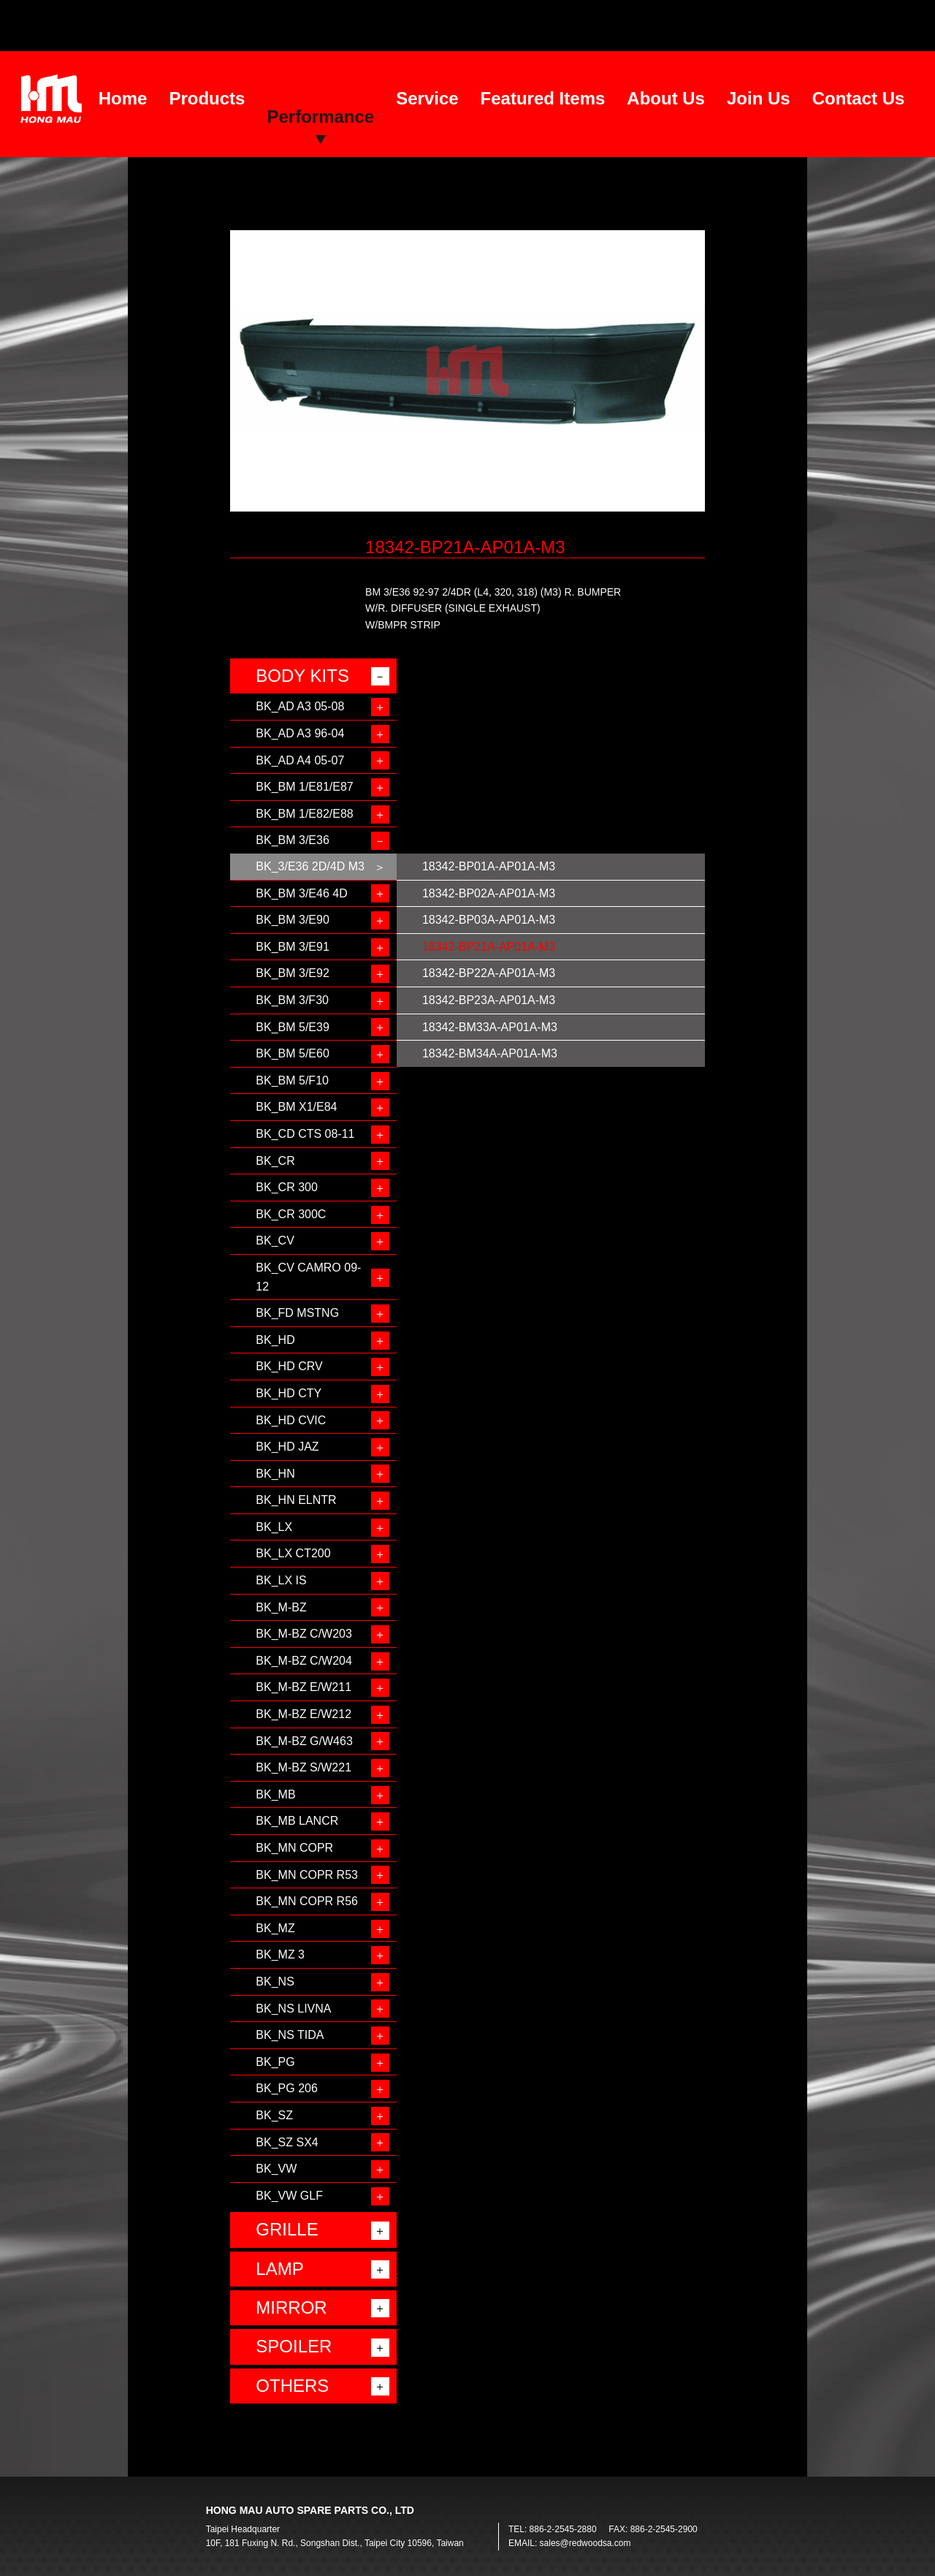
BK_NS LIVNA (293, 2008)
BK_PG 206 (287, 2088)
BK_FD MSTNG (297, 1313)
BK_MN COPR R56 (307, 1901)
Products (207, 98)
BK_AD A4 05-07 (300, 760)
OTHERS (292, 2385)
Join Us (758, 98)
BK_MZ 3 (280, 1954)
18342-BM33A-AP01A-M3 (489, 1027)
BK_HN (275, 1473)
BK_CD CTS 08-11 (305, 1134)
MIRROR (291, 2307)
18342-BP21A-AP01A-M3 (488, 947)
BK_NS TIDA (290, 2035)
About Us (666, 98)
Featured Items (543, 98)
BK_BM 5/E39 (292, 1027)
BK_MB (275, 1794)
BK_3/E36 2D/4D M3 (310, 866)
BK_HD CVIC (291, 1420)
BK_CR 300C (291, 1214)
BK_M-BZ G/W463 (304, 1741)
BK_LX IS (281, 1580)
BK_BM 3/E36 (292, 840)
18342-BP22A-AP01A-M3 (488, 973)
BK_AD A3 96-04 (300, 733)
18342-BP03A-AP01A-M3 (488, 919)
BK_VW (276, 2168)
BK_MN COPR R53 (307, 1875)
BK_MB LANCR (297, 1821)
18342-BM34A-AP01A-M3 (489, 1053)
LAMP (279, 2269)
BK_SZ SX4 (287, 2142)
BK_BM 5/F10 (292, 1080)
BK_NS (275, 1981)
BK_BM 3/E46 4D (301, 893)
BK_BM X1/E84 (296, 1107)
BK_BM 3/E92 (292, 973)
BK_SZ (274, 2115)
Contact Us (858, 98)
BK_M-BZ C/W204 (304, 1660)
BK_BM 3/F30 (292, 1000)
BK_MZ (275, 1928)
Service (427, 98)
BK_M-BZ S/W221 (303, 1767)
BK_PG (275, 2062)
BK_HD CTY (288, 1393)
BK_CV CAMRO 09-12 (308, 1277)
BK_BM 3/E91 (292, 947)
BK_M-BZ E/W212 (303, 1714)
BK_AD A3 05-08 (300, 706)
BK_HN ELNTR (296, 1500)
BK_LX (274, 1527)
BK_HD (275, 1340)
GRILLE (287, 2229)
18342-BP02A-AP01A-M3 (488, 893)
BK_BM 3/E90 (292, 919)
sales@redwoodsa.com (585, 2543)
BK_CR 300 (287, 1187)
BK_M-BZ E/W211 (303, 1687)
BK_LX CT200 (293, 1553)
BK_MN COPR (294, 1848)
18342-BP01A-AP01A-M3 (488, 866)
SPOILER (294, 2346)
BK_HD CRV (289, 1366)
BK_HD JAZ (287, 1446)
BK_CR (275, 1161)
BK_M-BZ (281, 1607)
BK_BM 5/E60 (292, 1053)
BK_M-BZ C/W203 (304, 1633)
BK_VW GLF (289, 2195)
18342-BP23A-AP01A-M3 (488, 1000)
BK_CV (275, 1240)
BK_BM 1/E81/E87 (304, 786)
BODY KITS (302, 675)
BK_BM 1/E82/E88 (304, 814)
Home (123, 98)
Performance (320, 116)
